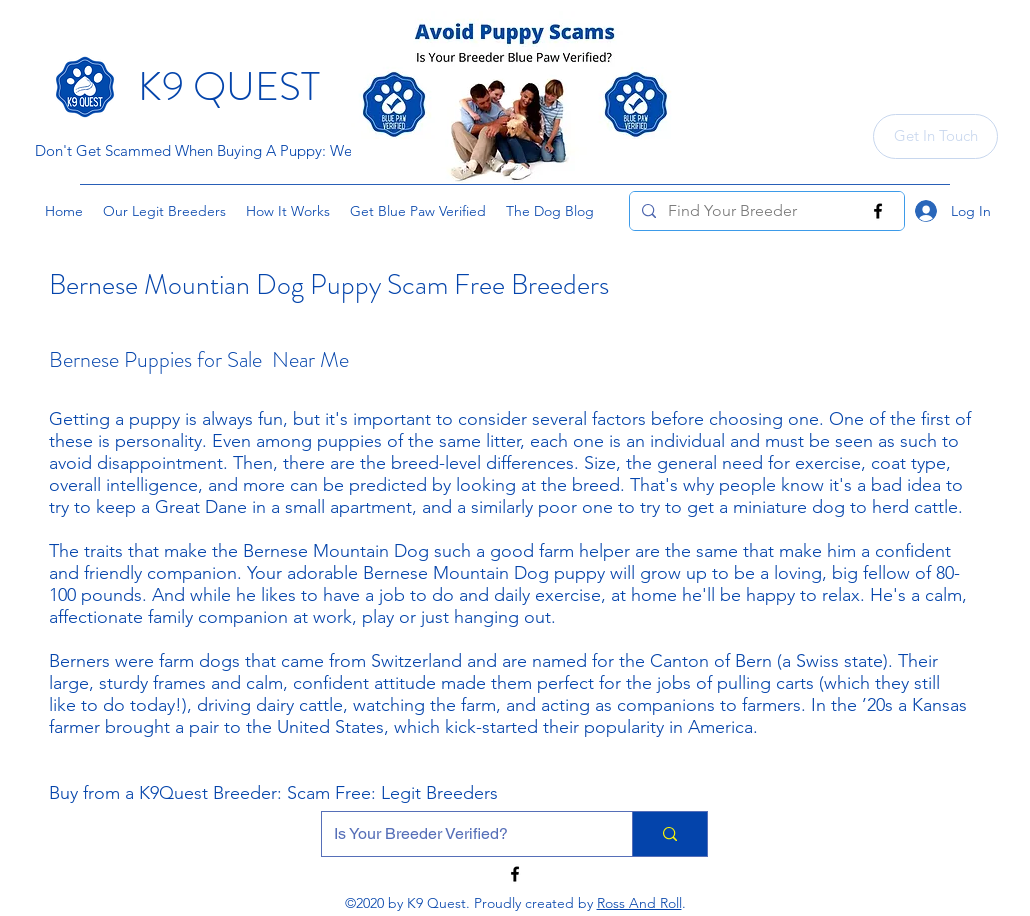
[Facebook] (878, 211)
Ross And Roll (639, 903)
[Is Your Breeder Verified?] (462, 834)
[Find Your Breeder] (765, 211)
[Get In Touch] (935, 136)
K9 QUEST (229, 86)
